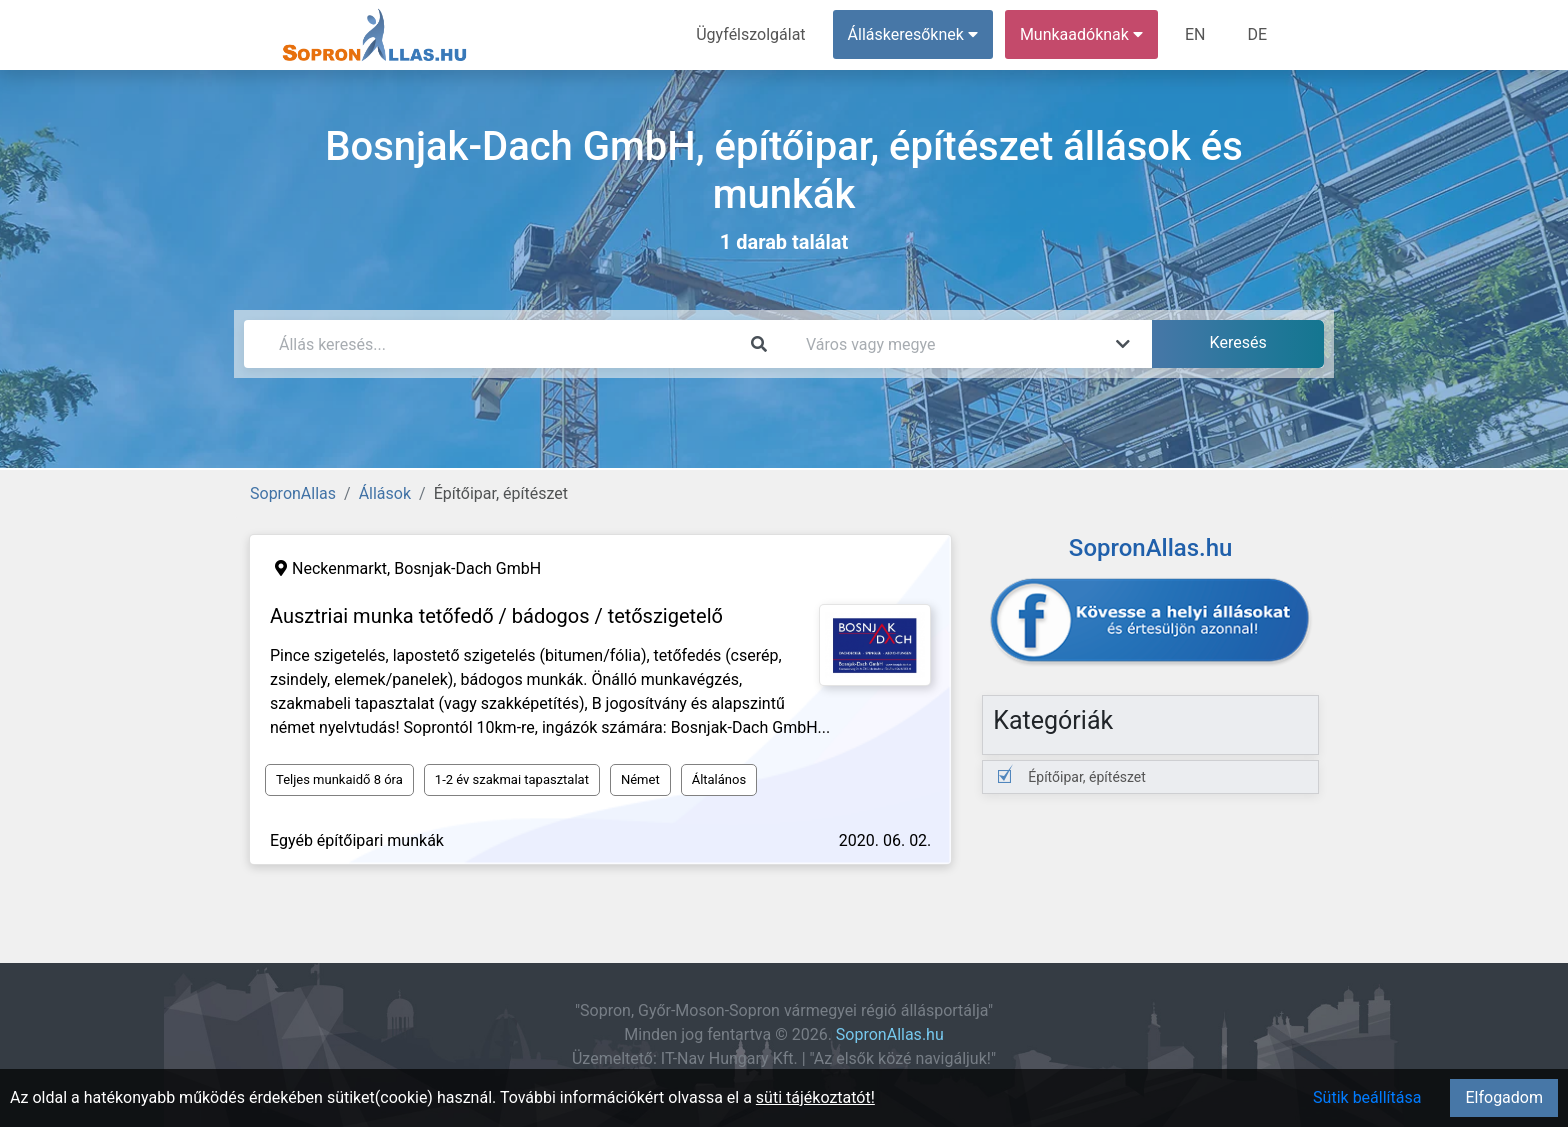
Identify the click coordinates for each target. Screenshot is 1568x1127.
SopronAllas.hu (890, 1034)
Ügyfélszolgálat (750, 34)
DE (1257, 34)
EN (1195, 34)
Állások (385, 493)
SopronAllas (293, 493)
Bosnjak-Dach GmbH (467, 568)
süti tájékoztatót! (815, 1097)
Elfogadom (1504, 1097)
